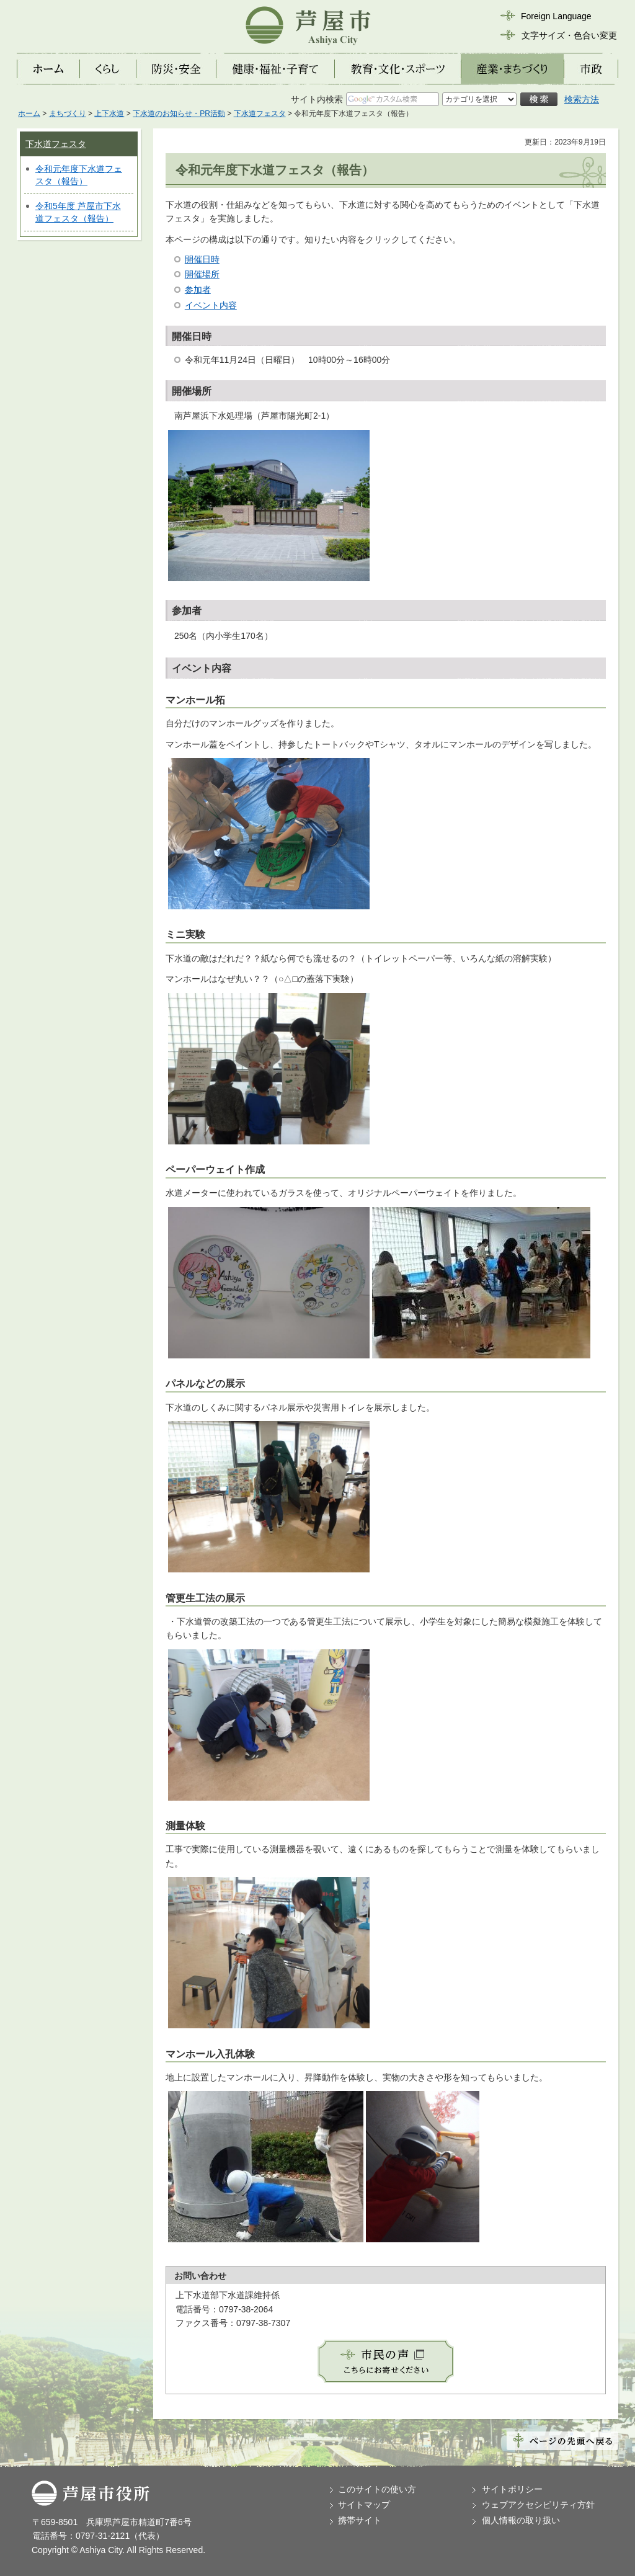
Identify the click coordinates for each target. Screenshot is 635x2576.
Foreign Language (556, 16)
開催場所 (202, 274)
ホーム (29, 113)
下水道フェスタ (260, 113)
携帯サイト (359, 2520)
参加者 (198, 290)
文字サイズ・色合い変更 (569, 35)
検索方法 (581, 99)
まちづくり (67, 113)
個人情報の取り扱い (521, 2520)
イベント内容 (211, 305)
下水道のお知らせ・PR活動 (179, 113)
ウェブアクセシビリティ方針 (538, 2505)
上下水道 (109, 113)
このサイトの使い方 (377, 2489)
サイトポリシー (512, 2489)
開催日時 (202, 259)
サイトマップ (364, 2505)
